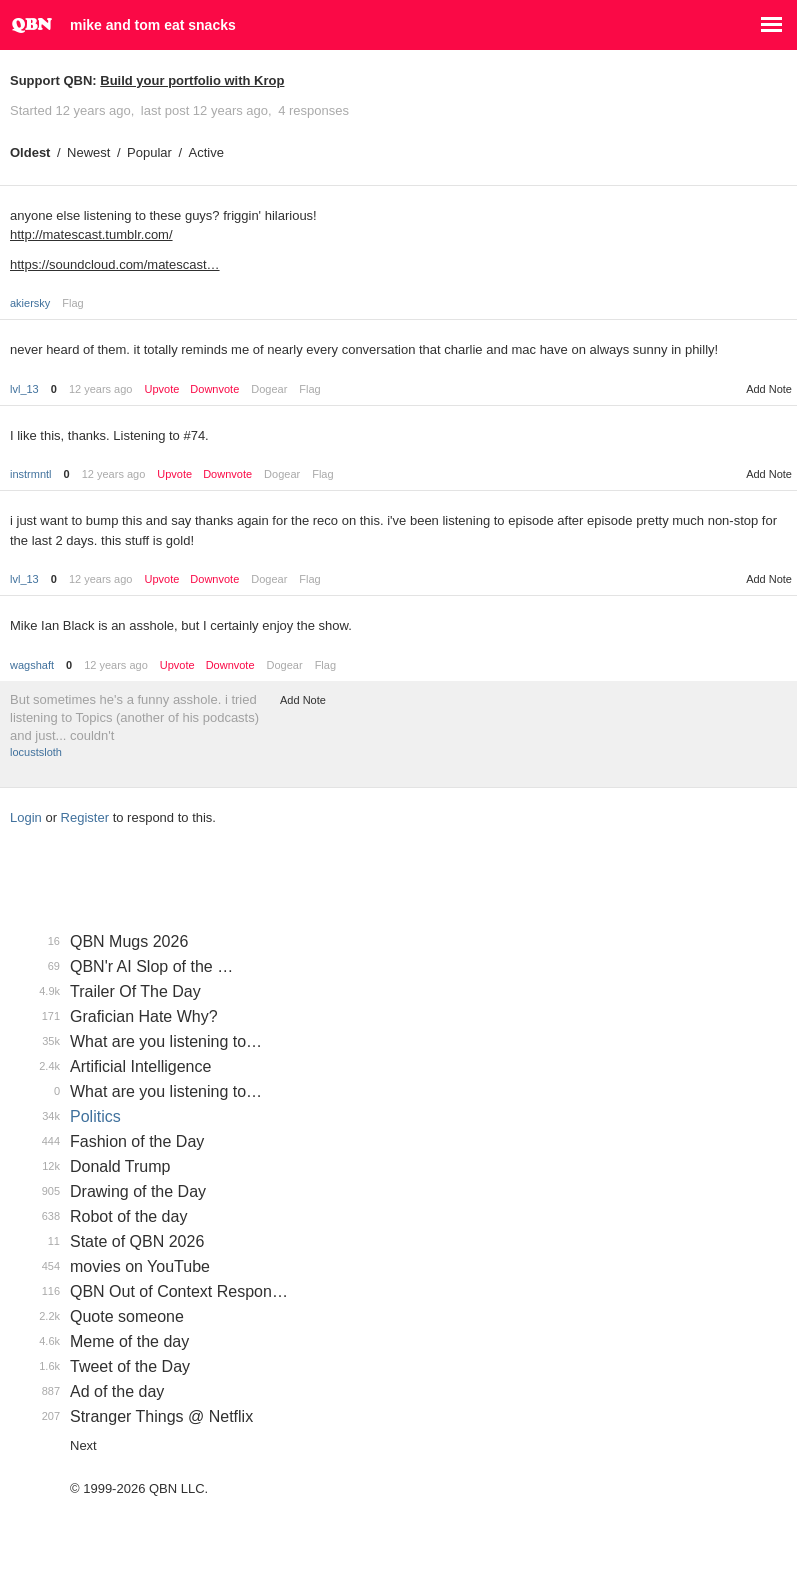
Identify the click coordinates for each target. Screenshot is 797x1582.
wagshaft (32, 665)
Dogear (269, 389)
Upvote (161, 389)
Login (26, 817)
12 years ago (101, 389)
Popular (149, 152)
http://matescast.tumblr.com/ (91, 234)
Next (83, 1445)
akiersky (30, 303)
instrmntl (31, 474)
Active (206, 152)
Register (85, 817)
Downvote (214, 389)
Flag (72, 303)
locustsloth (36, 752)
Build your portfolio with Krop (192, 80)
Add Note (769, 389)
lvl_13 (24, 389)
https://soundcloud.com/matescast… (115, 264)
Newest (88, 152)
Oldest (30, 152)
